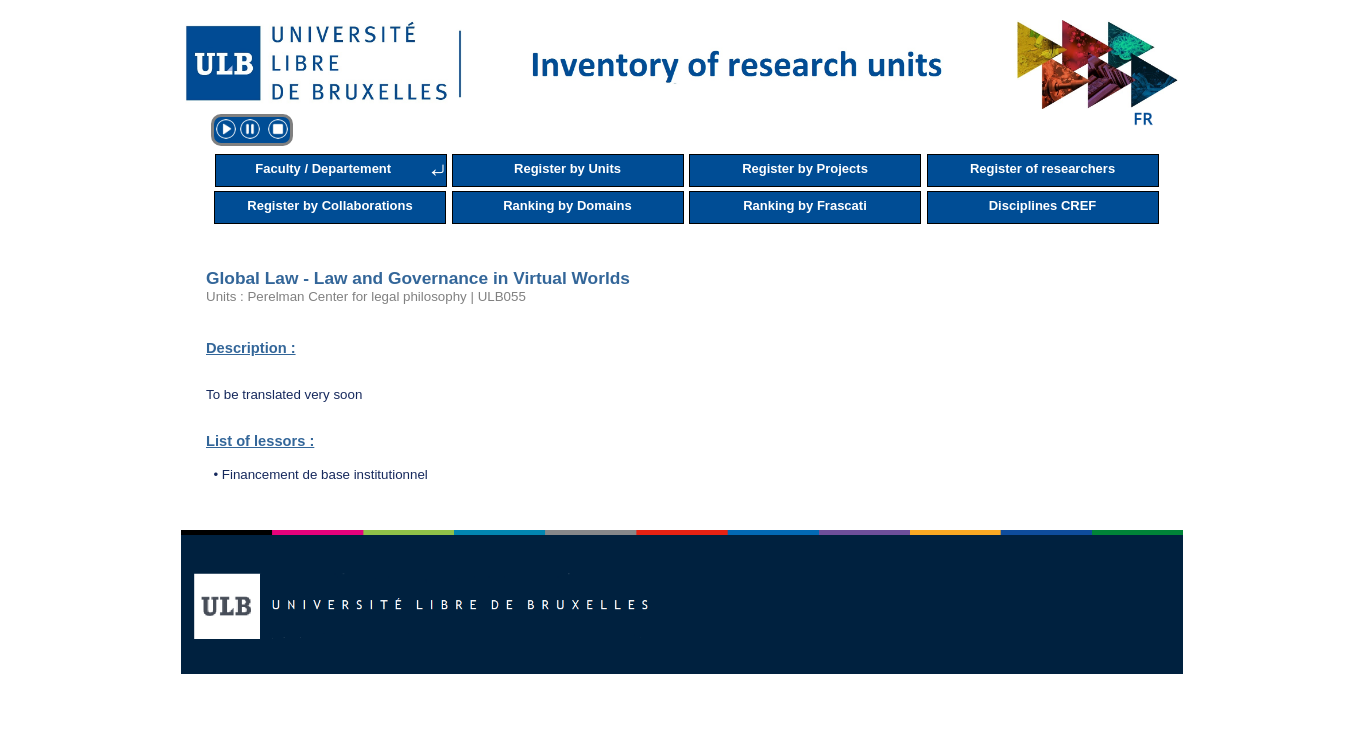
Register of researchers (1042, 168)
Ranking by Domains (567, 205)
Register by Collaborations (329, 205)
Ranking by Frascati (805, 205)
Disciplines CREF (1043, 205)
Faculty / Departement (323, 168)
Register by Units (567, 168)
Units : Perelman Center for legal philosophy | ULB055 (366, 296)
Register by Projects (805, 168)
